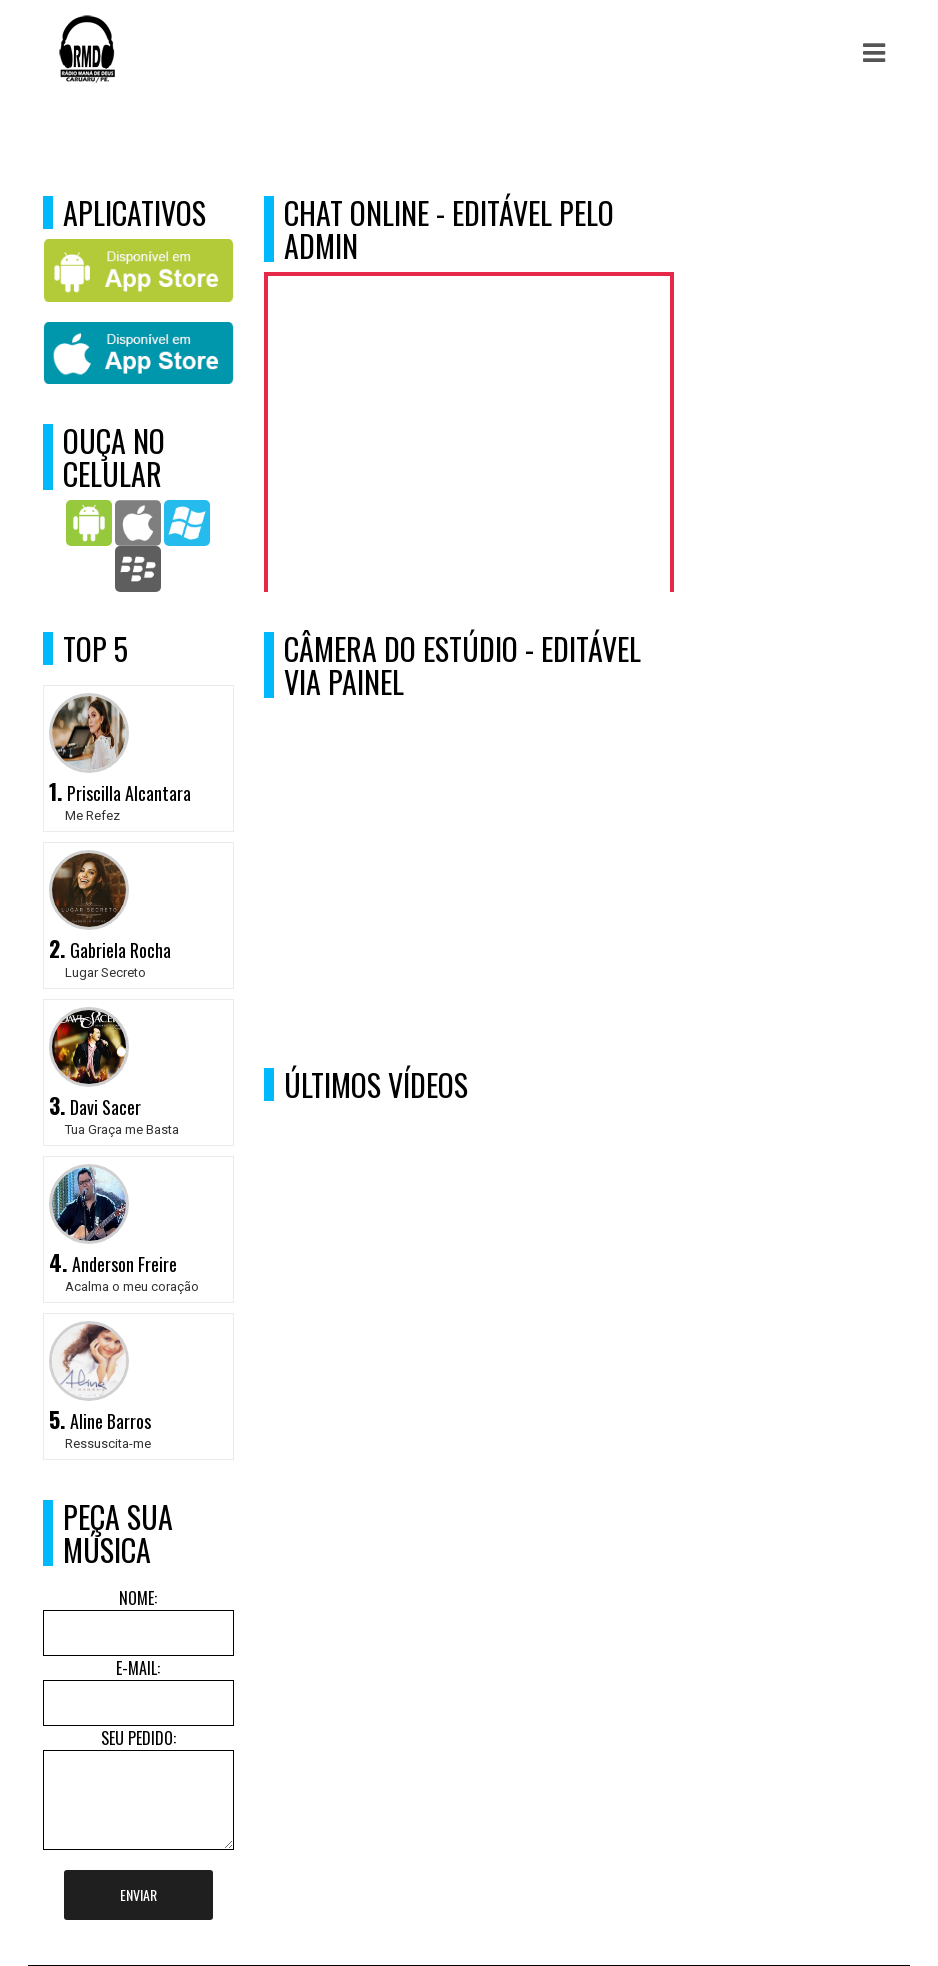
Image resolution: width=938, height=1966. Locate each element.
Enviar (138, 1894)
